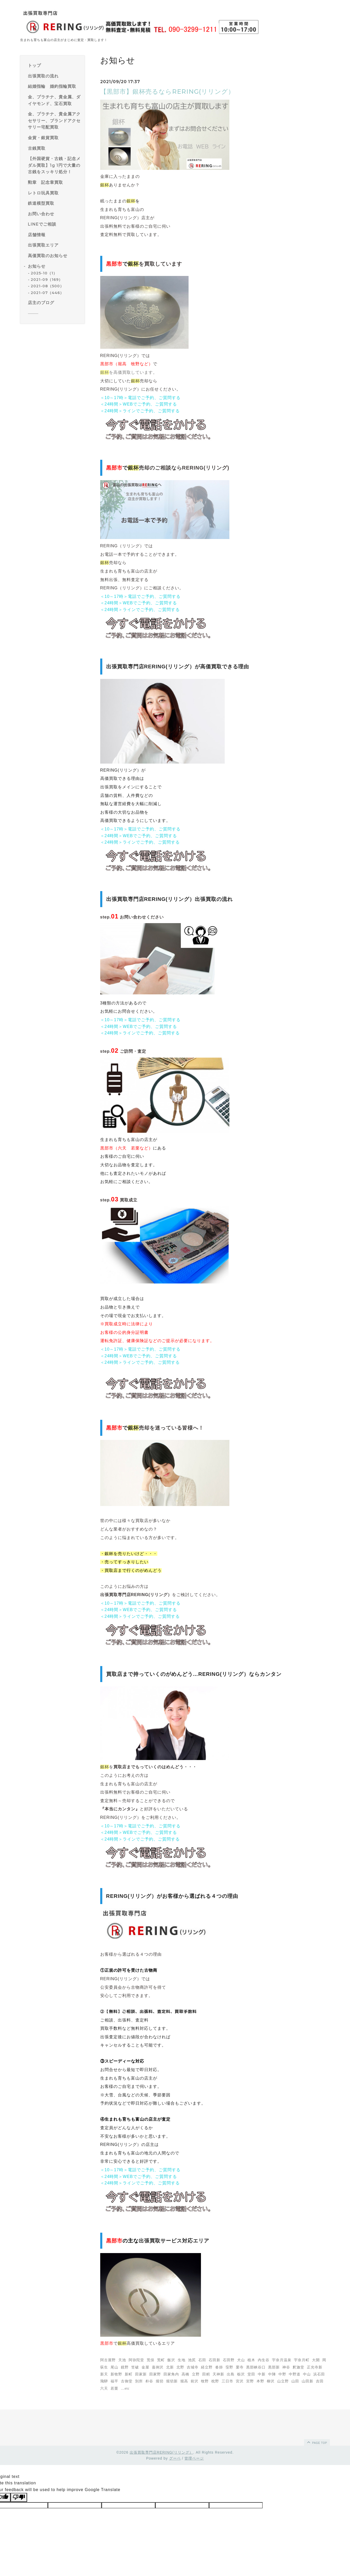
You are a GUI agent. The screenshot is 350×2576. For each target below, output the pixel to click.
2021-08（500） (47, 286)
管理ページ (194, 2458)
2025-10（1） (44, 273)
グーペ (175, 2458)
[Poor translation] (19, 2497)
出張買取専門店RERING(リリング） (161, 2452)
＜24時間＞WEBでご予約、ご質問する (138, 404)
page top (316, 2442)
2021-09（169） (47, 279)
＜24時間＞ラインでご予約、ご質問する (140, 411)
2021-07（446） (47, 292)
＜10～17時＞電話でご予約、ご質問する (140, 397)
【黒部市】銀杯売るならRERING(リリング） (167, 91)
